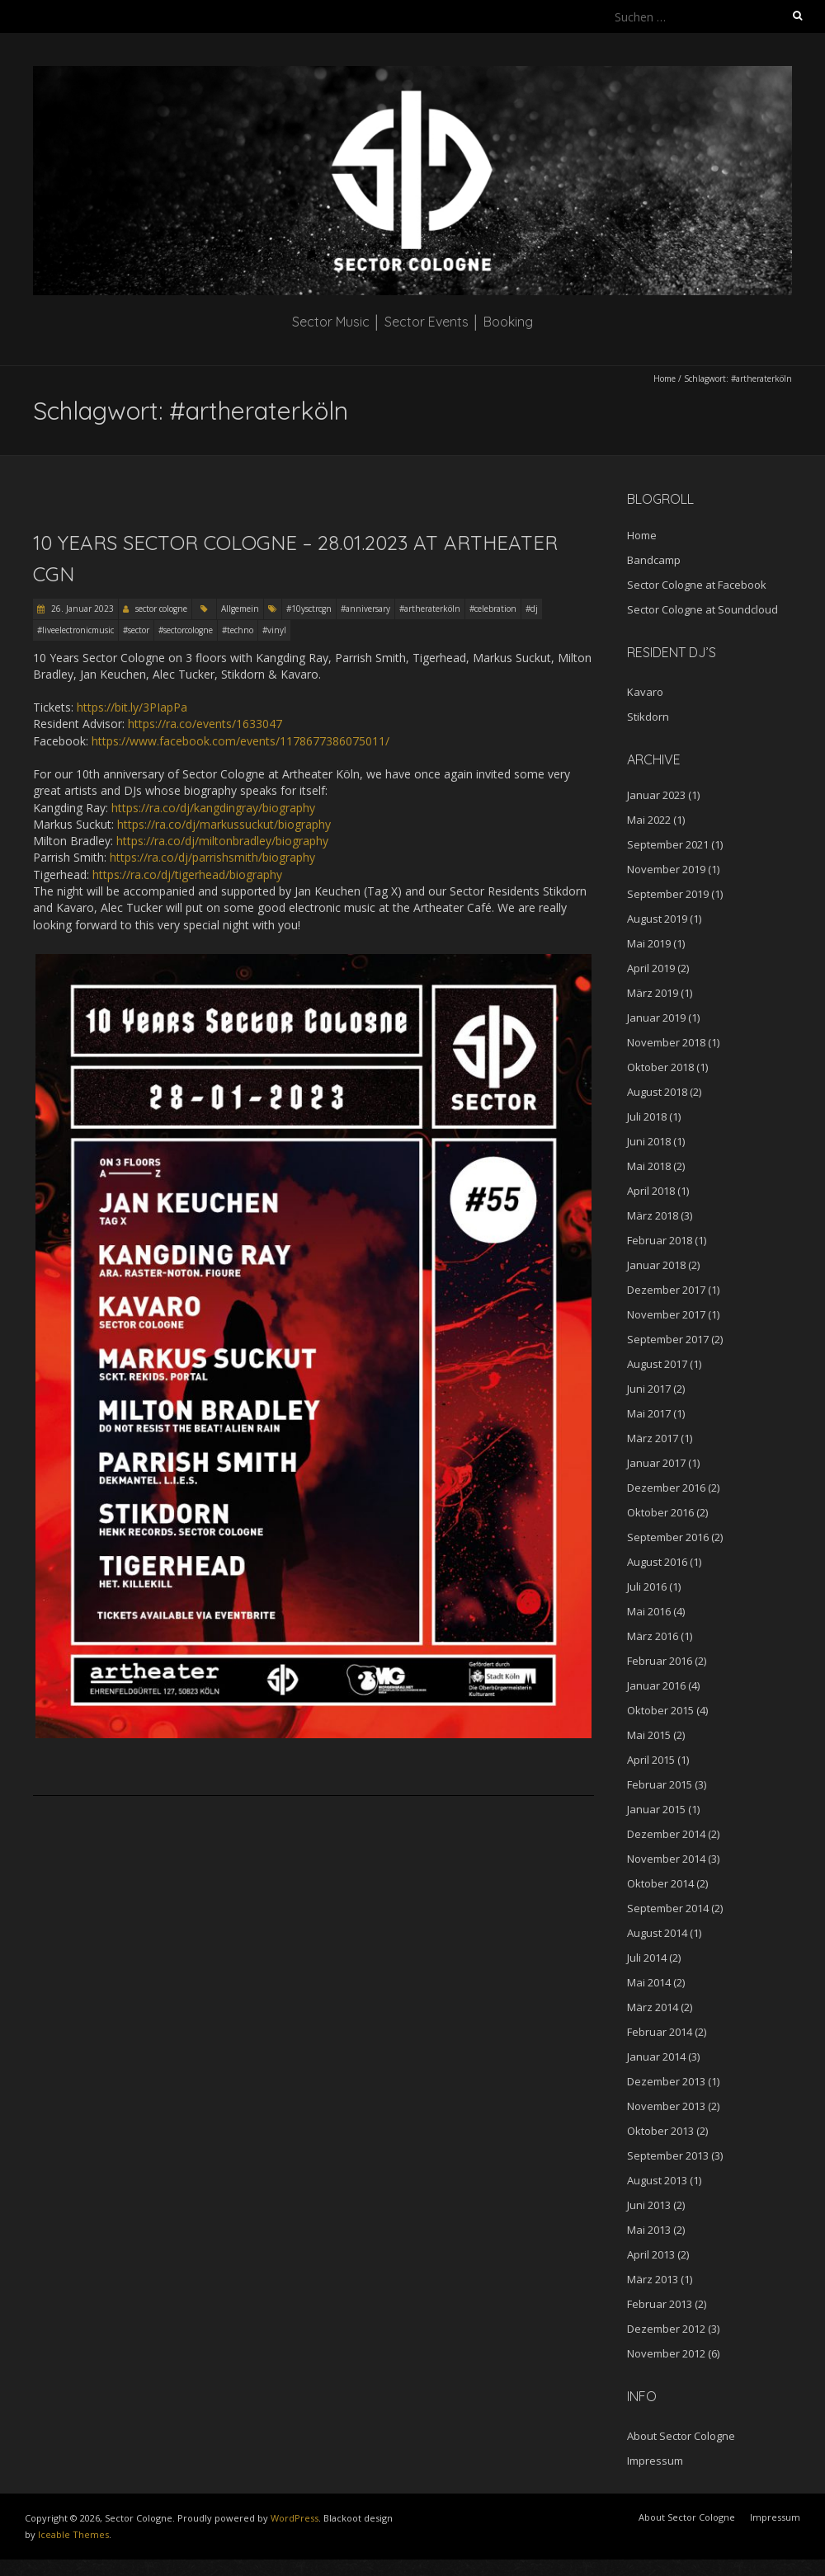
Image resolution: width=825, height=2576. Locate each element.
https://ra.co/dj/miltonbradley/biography (222, 840)
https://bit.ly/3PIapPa (132, 707)
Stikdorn (648, 716)
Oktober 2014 (660, 1883)
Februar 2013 (659, 2303)
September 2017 (668, 1339)
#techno (237, 630)
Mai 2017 (649, 1413)
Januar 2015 (656, 1809)
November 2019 (666, 869)
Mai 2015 (649, 1735)
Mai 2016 (649, 1611)
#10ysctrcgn (309, 608)
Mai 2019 (649, 943)
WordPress (294, 2518)
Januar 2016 (656, 1685)
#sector (136, 630)
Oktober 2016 (660, 1512)
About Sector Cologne (681, 2435)
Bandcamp (654, 559)
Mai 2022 (649, 819)
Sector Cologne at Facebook (696, 584)
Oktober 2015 (660, 1710)
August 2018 (657, 1091)
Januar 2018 (656, 1264)
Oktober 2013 (660, 2130)
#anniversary (365, 608)
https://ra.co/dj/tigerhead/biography (187, 874)
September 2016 (668, 1537)
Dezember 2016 (666, 1487)
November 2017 (666, 1314)
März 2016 (652, 1636)
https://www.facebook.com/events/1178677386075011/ (240, 741)
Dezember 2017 (666, 1289)
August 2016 (657, 1561)
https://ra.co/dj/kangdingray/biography (213, 808)
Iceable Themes (73, 2534)
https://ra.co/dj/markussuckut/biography (224, 824)
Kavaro (645, 691)
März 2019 (652, 992)
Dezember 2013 (666, 2081)
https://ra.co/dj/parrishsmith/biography (212, 857)
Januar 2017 (656, 1462)
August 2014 (657, 1932)
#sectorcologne (185, 630)
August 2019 (657, 918)
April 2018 (651, 1190)
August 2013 (657, 2180)
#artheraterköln (429, 608)
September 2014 (668, 1908)
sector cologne (161, 608)
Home (664, 378)
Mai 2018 (649, 1166)
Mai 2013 (649, 2229)
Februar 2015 (659, 1784)
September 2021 (668, 844)
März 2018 (652, 1215)
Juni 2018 (649, 1141)
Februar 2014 (659, 2031)
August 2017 (657, 1363)
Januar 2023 (656, 794)
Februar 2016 (659, 1660)
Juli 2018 (647, 1116)
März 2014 (652, 2007)
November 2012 (666, 2353)
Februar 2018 (659, 1240)
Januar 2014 (656, 2056)
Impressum (655, 2460)
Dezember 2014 (666, 1833)
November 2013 (666, 2106)
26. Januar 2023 (81, 608)
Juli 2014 (647, 1957)
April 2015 (651, 1759)
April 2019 (651, 968)
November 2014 (666, 1858)
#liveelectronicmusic (75, 630)
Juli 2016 (647, 1586)
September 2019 (668, 893)
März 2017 (652, 1438)
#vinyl (274, 630)
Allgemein (240, 608)
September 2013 (668, 2155)
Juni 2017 (649, 1388)
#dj (532, 608)
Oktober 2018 (660, 1067)
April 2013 (651, 2254)
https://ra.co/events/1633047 (205, 723)
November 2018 (666, 1042)
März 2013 (652, 2279)
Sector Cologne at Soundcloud (702, 609)
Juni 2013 (649, 2205)
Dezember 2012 (666, 2328)
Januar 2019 (656, 1017)
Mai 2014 (649, 1982)
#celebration (492, 608)
